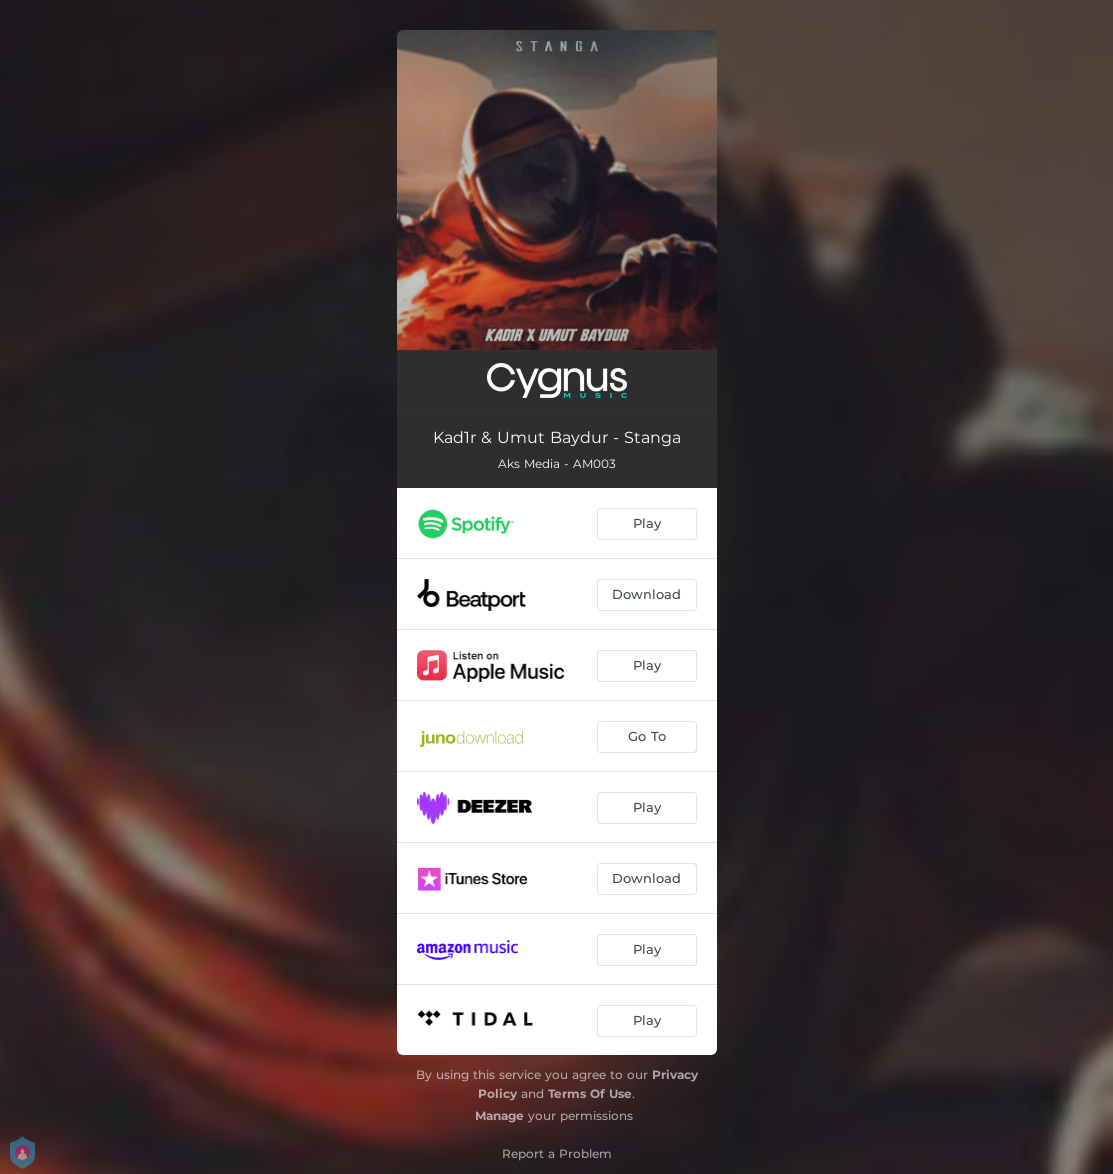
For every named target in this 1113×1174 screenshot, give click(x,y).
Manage (499, 1115)
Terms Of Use (590, 1093)
